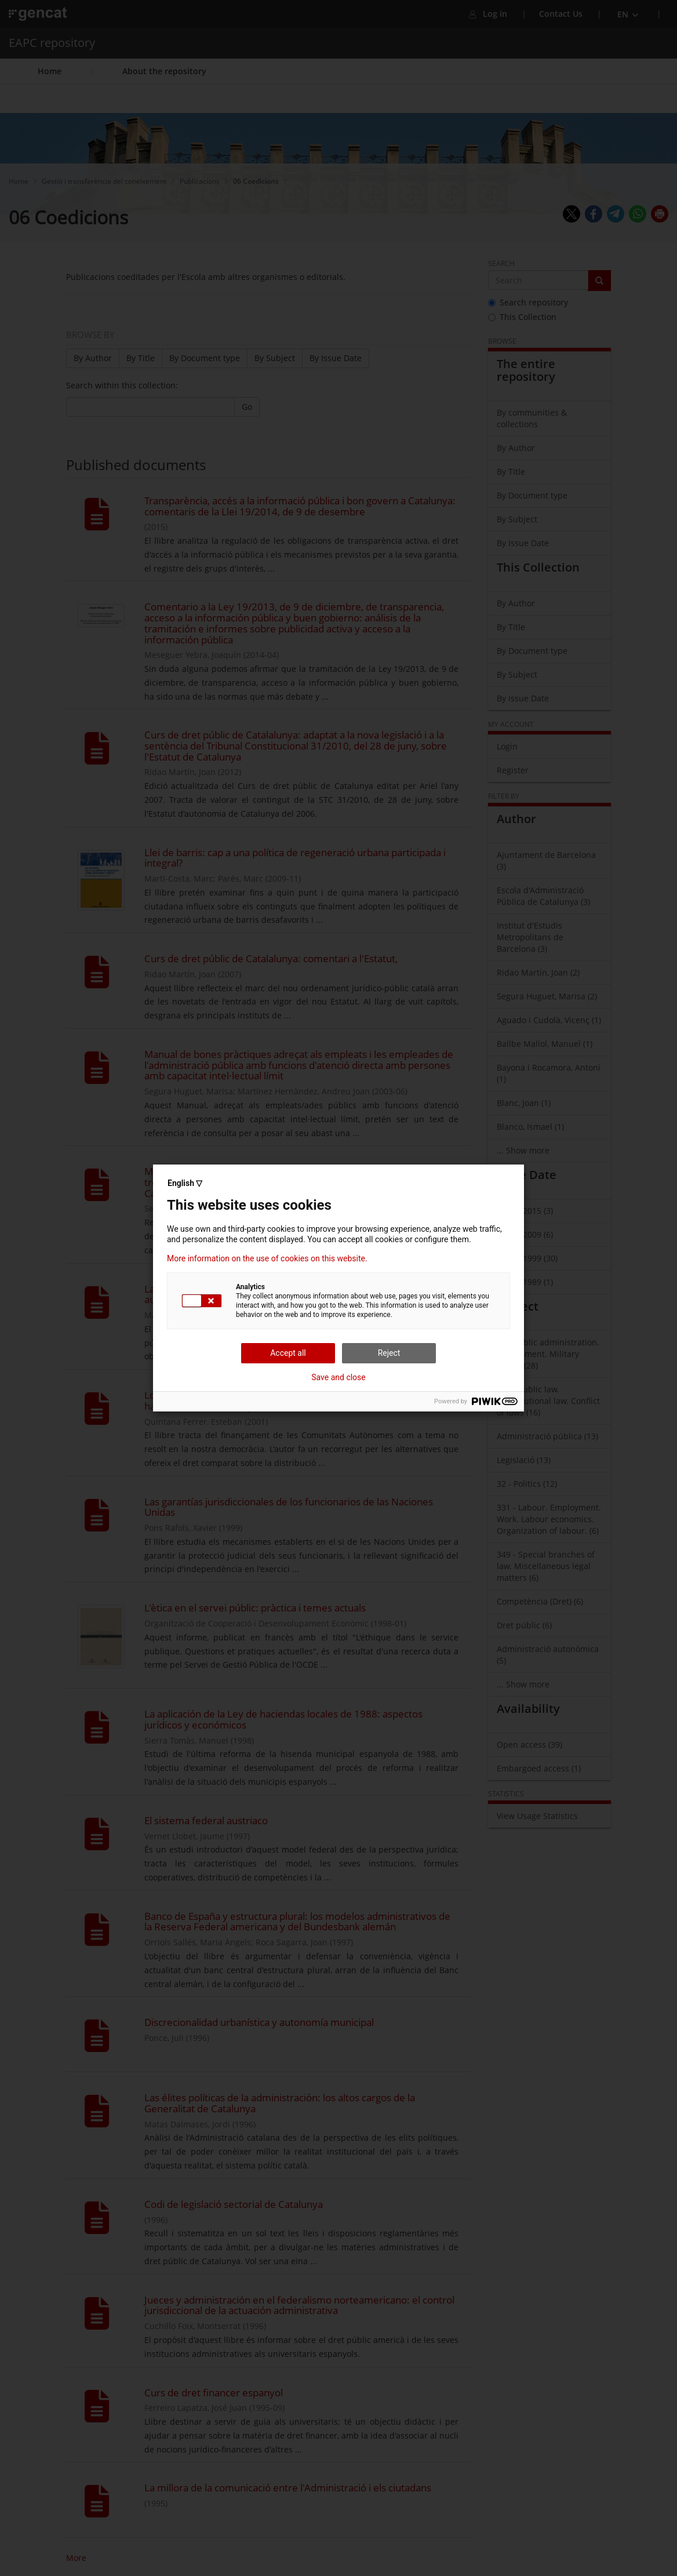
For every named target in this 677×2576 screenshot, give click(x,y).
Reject (389, 1353)
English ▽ (185, 1183)
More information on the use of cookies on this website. (267, 1258)
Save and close (338, 1377)
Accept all (288, 1353)
